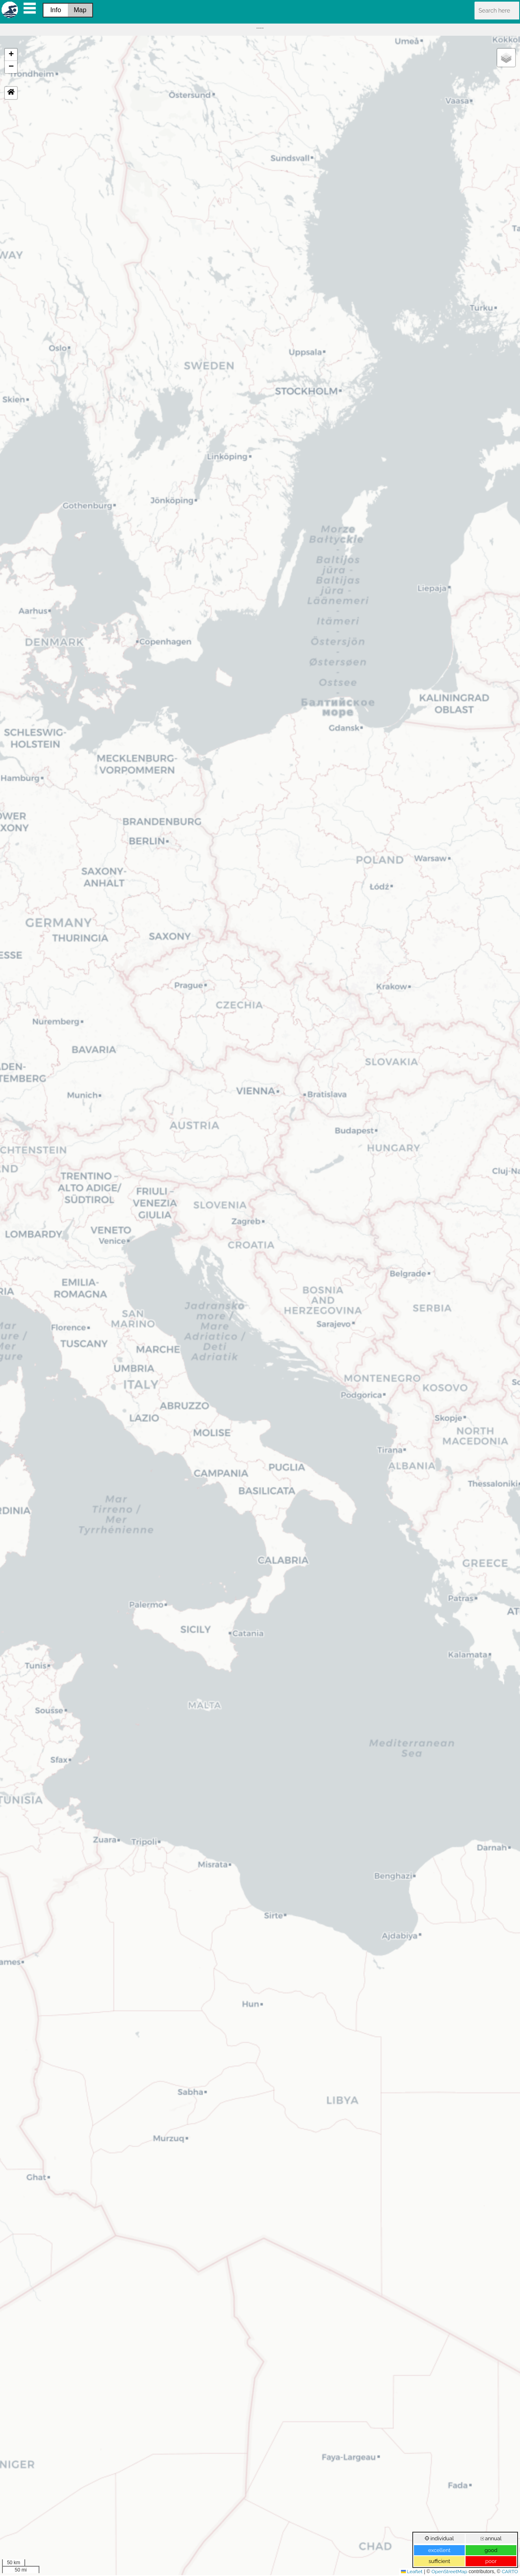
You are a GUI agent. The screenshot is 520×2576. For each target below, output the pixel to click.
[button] (11, 55)
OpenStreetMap (449, 2571)
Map (80, 9)
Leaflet (411, 2571)
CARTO (510, 2571)
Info (55, 9)
